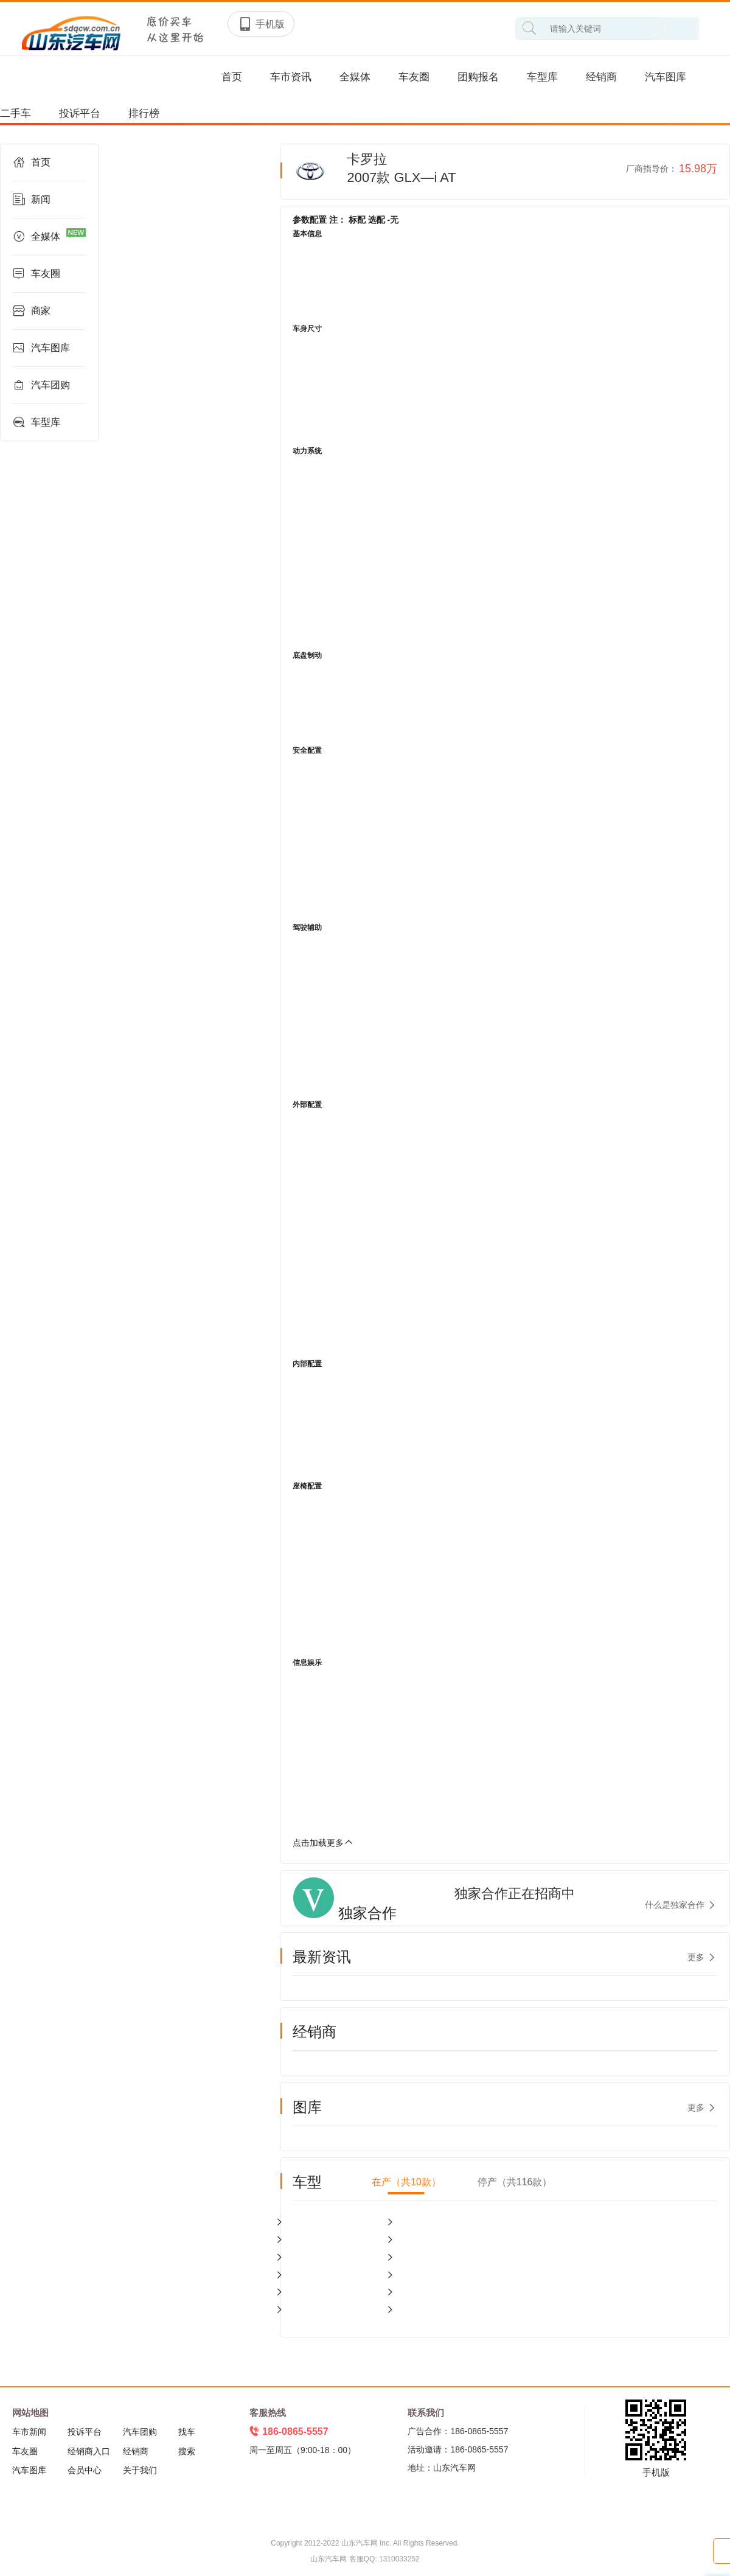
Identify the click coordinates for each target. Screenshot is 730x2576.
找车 (186, 2432)
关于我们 (140, 2470)
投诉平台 (79, 113)
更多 (695, 1957)
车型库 (542, 77)
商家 (31, 311)
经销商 (601, 77)
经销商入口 (89, 2451)
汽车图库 (665, 77)
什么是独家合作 (674, 1905)
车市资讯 (290, 77)
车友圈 (413, 77)
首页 (231, 77)
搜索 (186, 2451)
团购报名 (478, 77)
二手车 (15, 113)
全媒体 (354, 77)
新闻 (31, 199)
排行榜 (143, 113)
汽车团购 (41, 385)
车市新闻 (29, 2432)
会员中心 (85, 2470)
